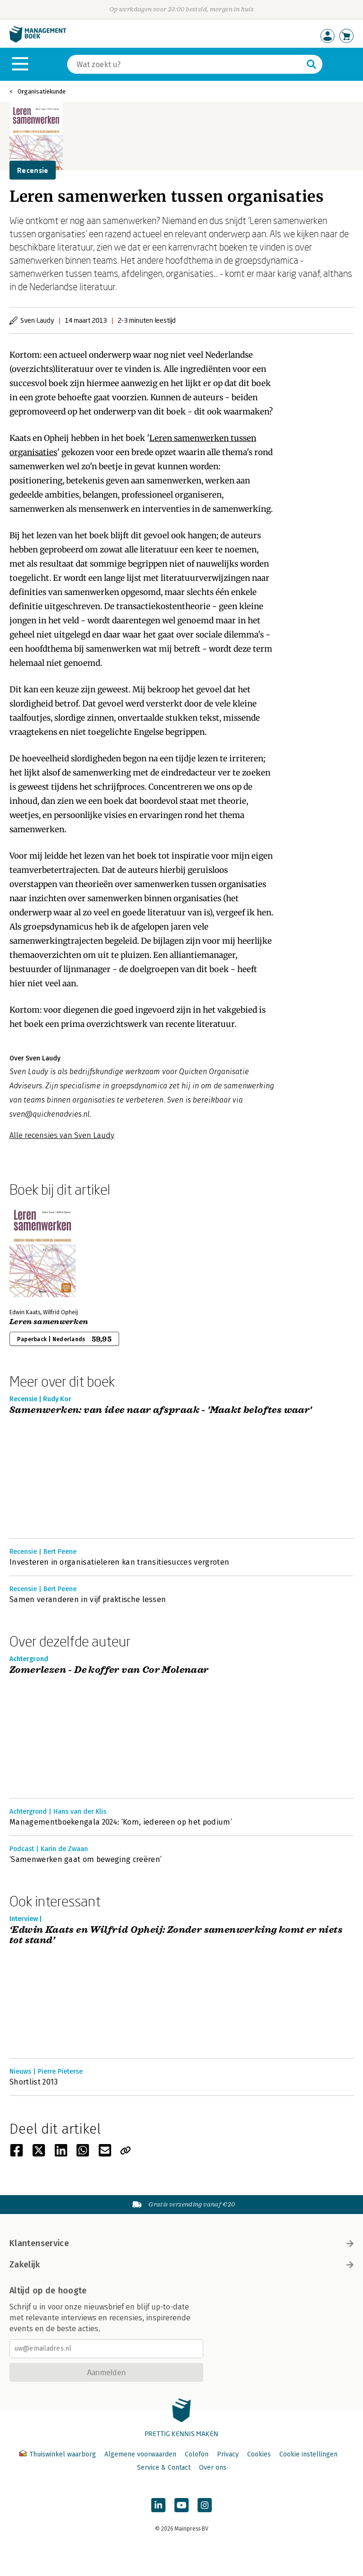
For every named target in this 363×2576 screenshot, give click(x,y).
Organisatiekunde (41, 91)
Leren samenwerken (48, 1322)
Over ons (212, 2468)
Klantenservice (181, 2243)
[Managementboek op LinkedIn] (158, 2505)
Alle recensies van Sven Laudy (61, 1135)
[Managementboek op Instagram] (205, 2505)
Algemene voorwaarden (140, 2454)
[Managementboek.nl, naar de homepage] (37, 40)
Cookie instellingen (308, 2454)
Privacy (228, 2454)
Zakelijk (181, 2264)
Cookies (259, 2454)
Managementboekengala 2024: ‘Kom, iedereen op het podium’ (120, 1822)
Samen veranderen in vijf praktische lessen (87, 1599)
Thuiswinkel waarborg (58, 2454)
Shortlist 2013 (33, 2081)
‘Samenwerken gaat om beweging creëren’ (85, 1859)
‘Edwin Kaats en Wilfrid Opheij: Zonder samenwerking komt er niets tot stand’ (176, 1935)
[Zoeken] (185, 64)
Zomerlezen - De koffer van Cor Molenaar (109, 1670)
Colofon (196, 2454)
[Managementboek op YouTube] (181, 2505)
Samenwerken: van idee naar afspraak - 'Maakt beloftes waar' (160, 1410)
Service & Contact (163, 2468)
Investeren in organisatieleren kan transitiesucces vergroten (119, 1562)
